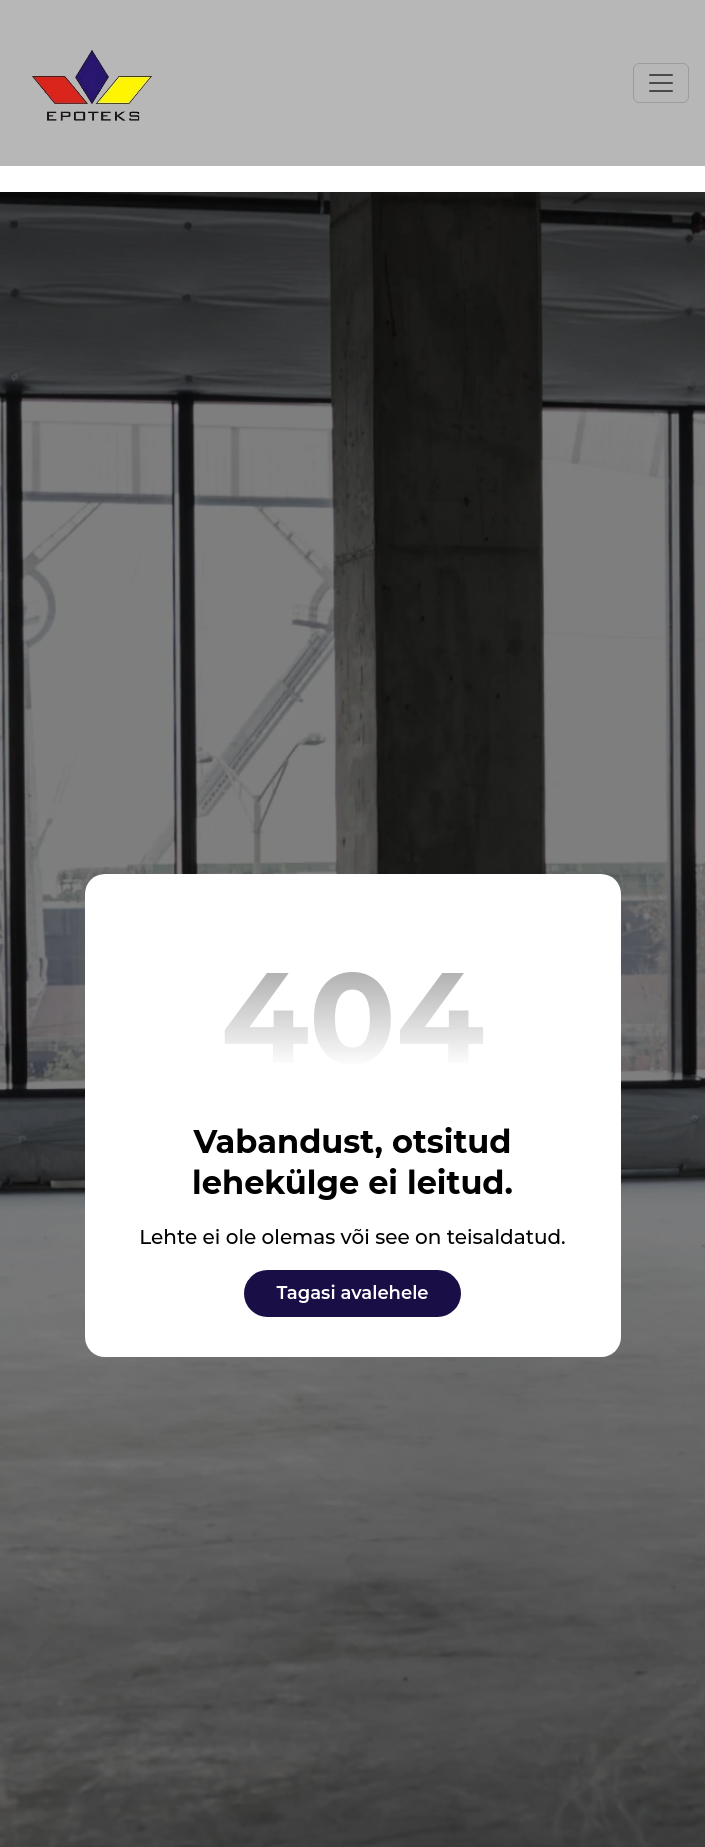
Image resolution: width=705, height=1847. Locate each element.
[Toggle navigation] (661, 83)
